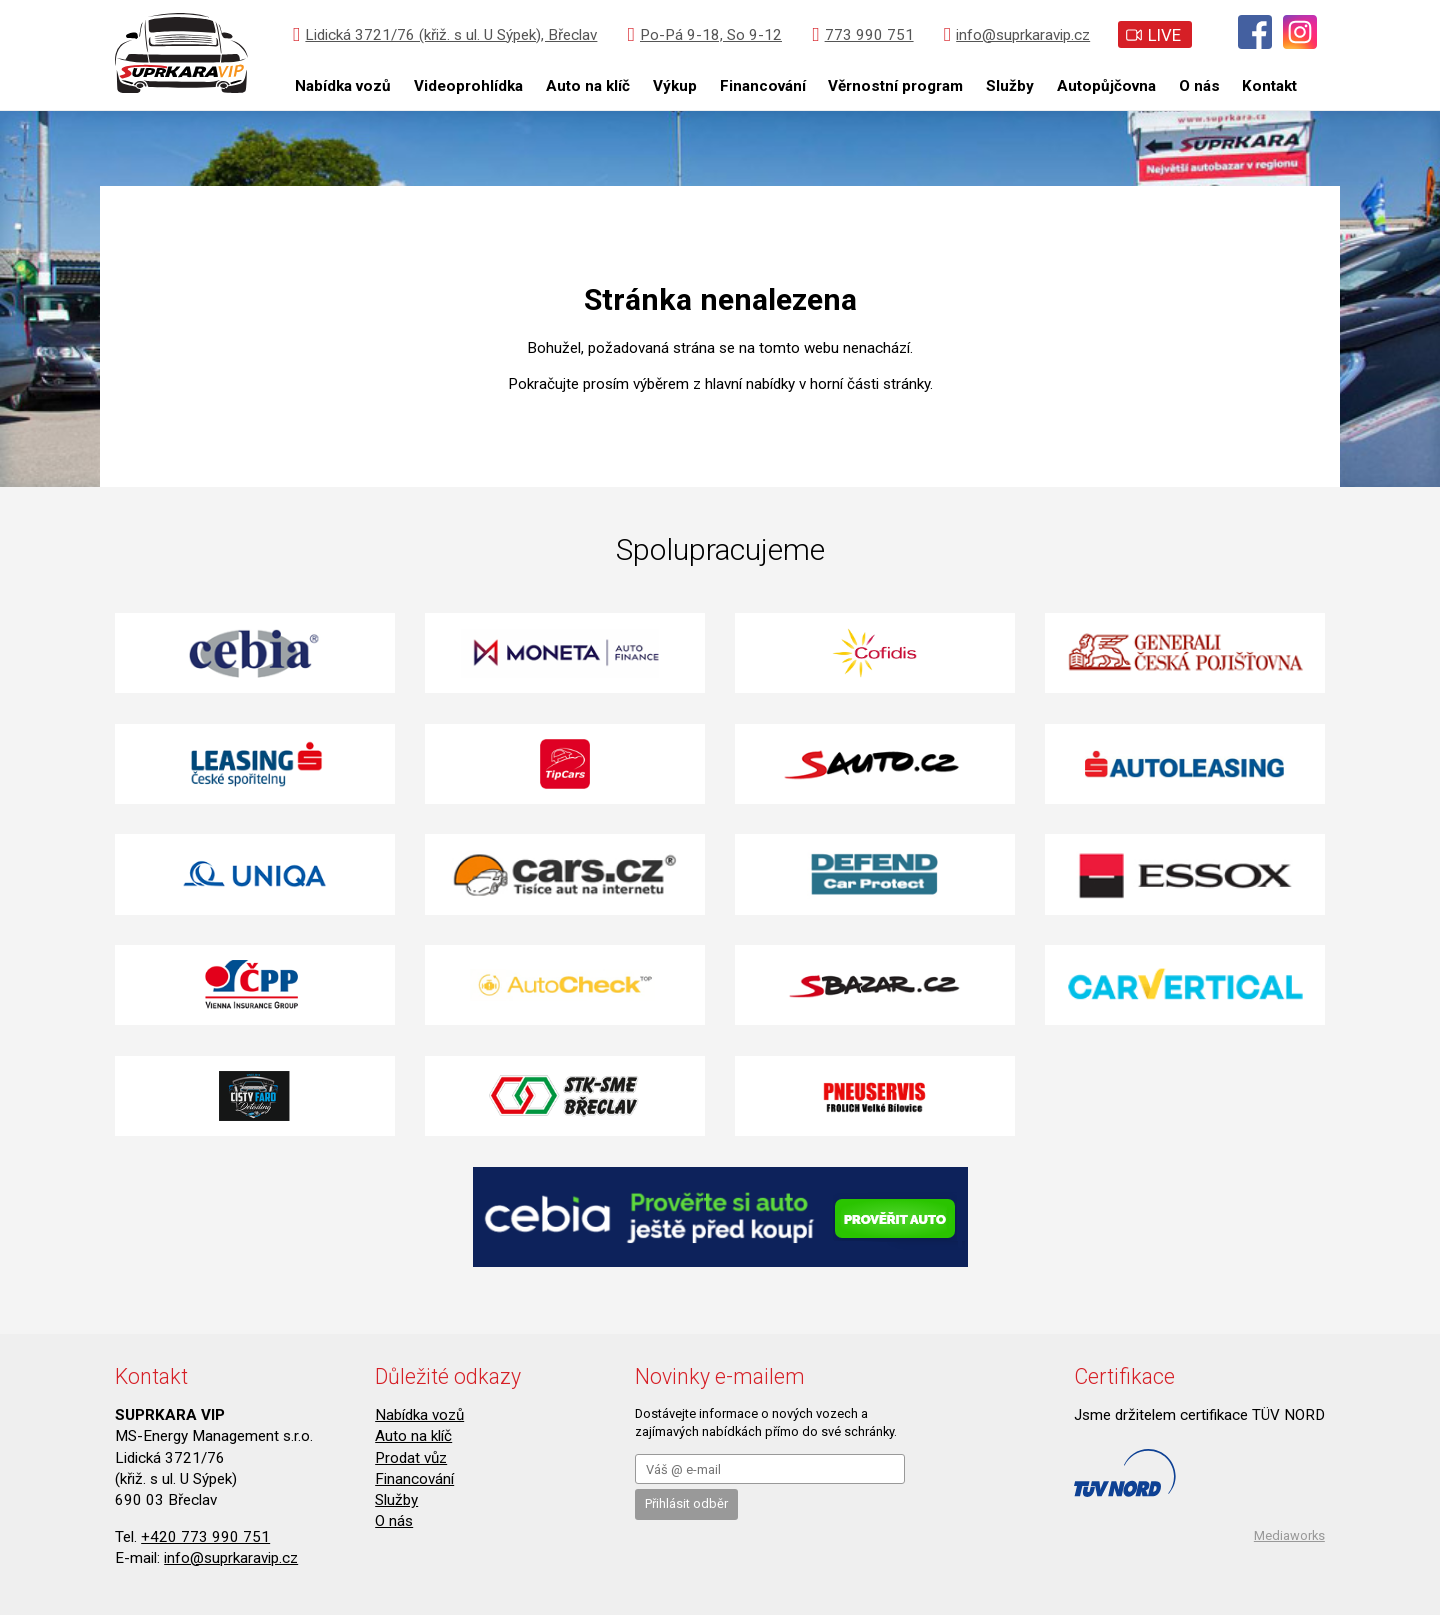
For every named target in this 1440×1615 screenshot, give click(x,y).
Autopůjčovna (1106, 86)
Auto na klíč (588, 86)
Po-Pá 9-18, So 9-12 (705, 34)
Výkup (675, 86)
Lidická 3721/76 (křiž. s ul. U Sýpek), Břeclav (445, 34)
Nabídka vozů (343, 86)
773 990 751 (862, 34)
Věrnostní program (895, 86)
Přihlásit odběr (686, 1503)
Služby (1010, 86)
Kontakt (1269, 86)
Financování (763, 86)
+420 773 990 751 (205, 1537)
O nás (1199, 86)
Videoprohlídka (468, 86)
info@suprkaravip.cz (1017, 34)
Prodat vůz (411, 1458)
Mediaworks (1289, 1535)
